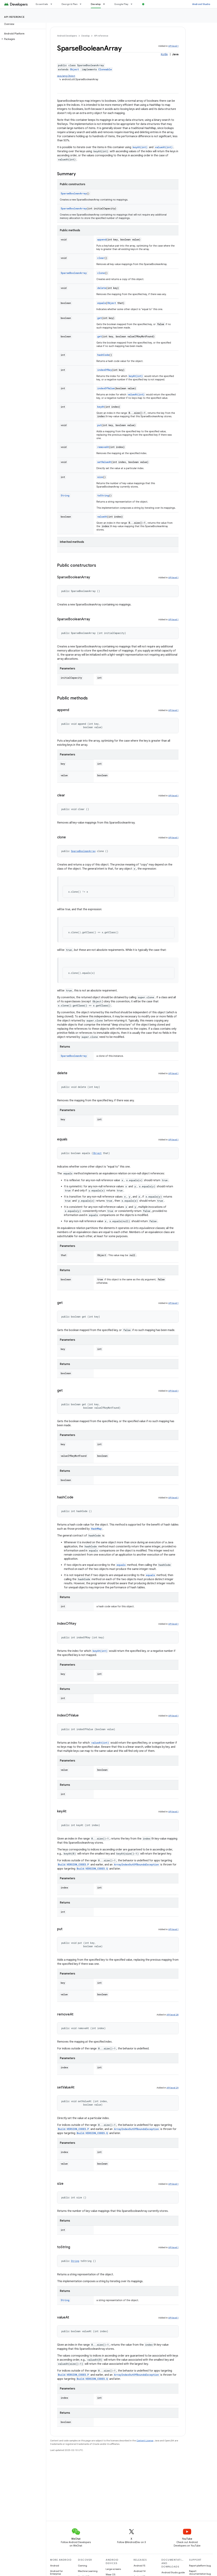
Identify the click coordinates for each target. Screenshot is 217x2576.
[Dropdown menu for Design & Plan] (82, 4)
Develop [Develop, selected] (96, 4)
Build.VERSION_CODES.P (73, 1864)
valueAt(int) (164, 147)
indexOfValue (106, 388)
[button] (22, 39)
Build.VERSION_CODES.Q (92, 1868)
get (99, 318)
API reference (14, 16)
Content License (144, 2440)
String (65, 495)
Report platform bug (200, 2565)
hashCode (103, 354)
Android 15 (139, 2565)
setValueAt (104, 462)
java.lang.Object (66, 75)
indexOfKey (104, 369)
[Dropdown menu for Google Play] (133, 4)
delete (101, 288)
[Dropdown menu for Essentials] (52, 4)
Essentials (42, 4)
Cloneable (105, 69)
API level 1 (173, 46)
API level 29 (173, 2087)
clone (101, 273)
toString (103, 495)
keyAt (100, 406)
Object (74, 69)
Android (54, 2565)
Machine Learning (87, 2571)
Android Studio (201, 4)
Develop (85, 35)
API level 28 (173, 2014)
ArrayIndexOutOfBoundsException (136, 1864)
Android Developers (67, 35)
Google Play (121, 4)
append (101, 239)
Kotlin (164, 54)
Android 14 (140, 2571)
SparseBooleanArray (74, 193)
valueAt (102, 516)
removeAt (103, 447)
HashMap (96, 1528)
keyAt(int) (140, 147)
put (99, 425)
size (100, 477)
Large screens (113, 2569)
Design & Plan (69, 4)
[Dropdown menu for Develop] (105, 4)
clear (100, 258)
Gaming (82, 2565)
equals (101, 303)
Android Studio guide (173, 2572)
